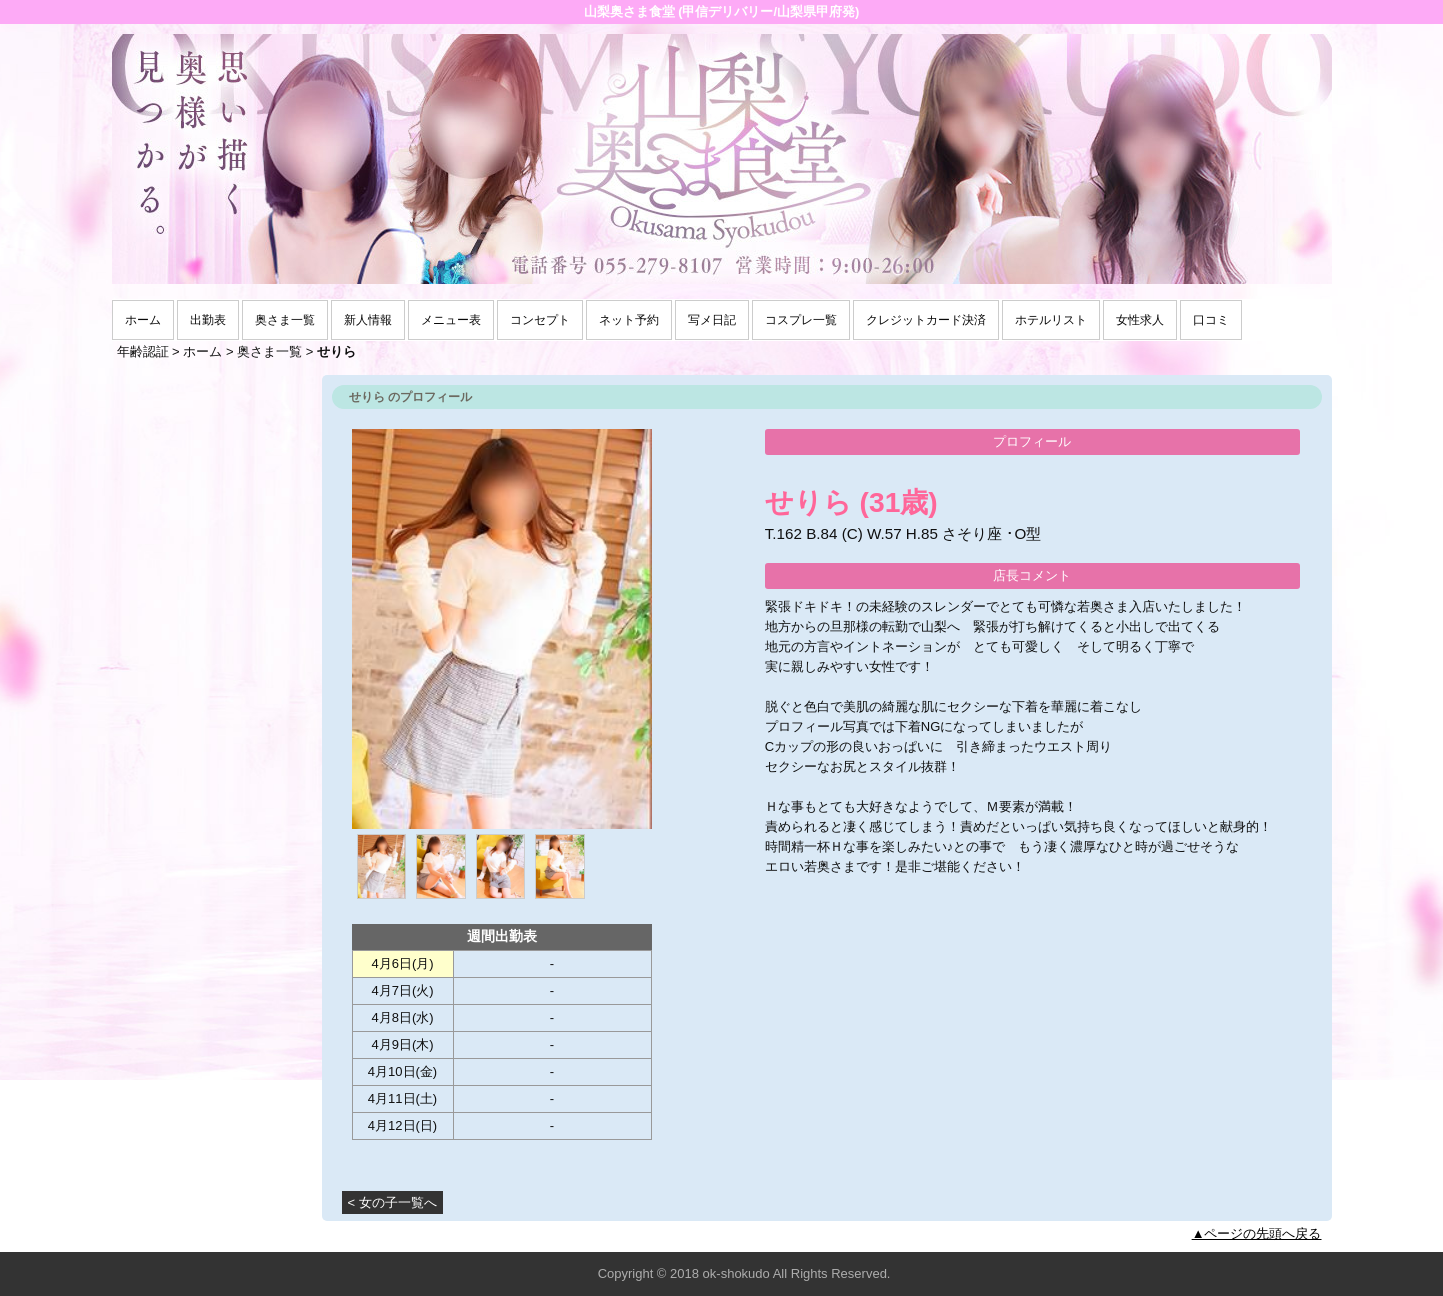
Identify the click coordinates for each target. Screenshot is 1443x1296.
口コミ (1211, 320)
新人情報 (368, 320)
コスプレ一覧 (801, 320)
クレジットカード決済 (926, 320)
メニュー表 (451, 320)
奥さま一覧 (285, 320)
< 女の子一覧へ (392, 1202)
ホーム (143, 320)
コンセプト (540, 320)
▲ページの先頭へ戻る (1257, 1233)
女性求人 (1140, 320)
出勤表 (208, 320)
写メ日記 (712, 320)
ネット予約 (629, 320)
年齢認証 (143, 351)
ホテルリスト (1051, 320)
